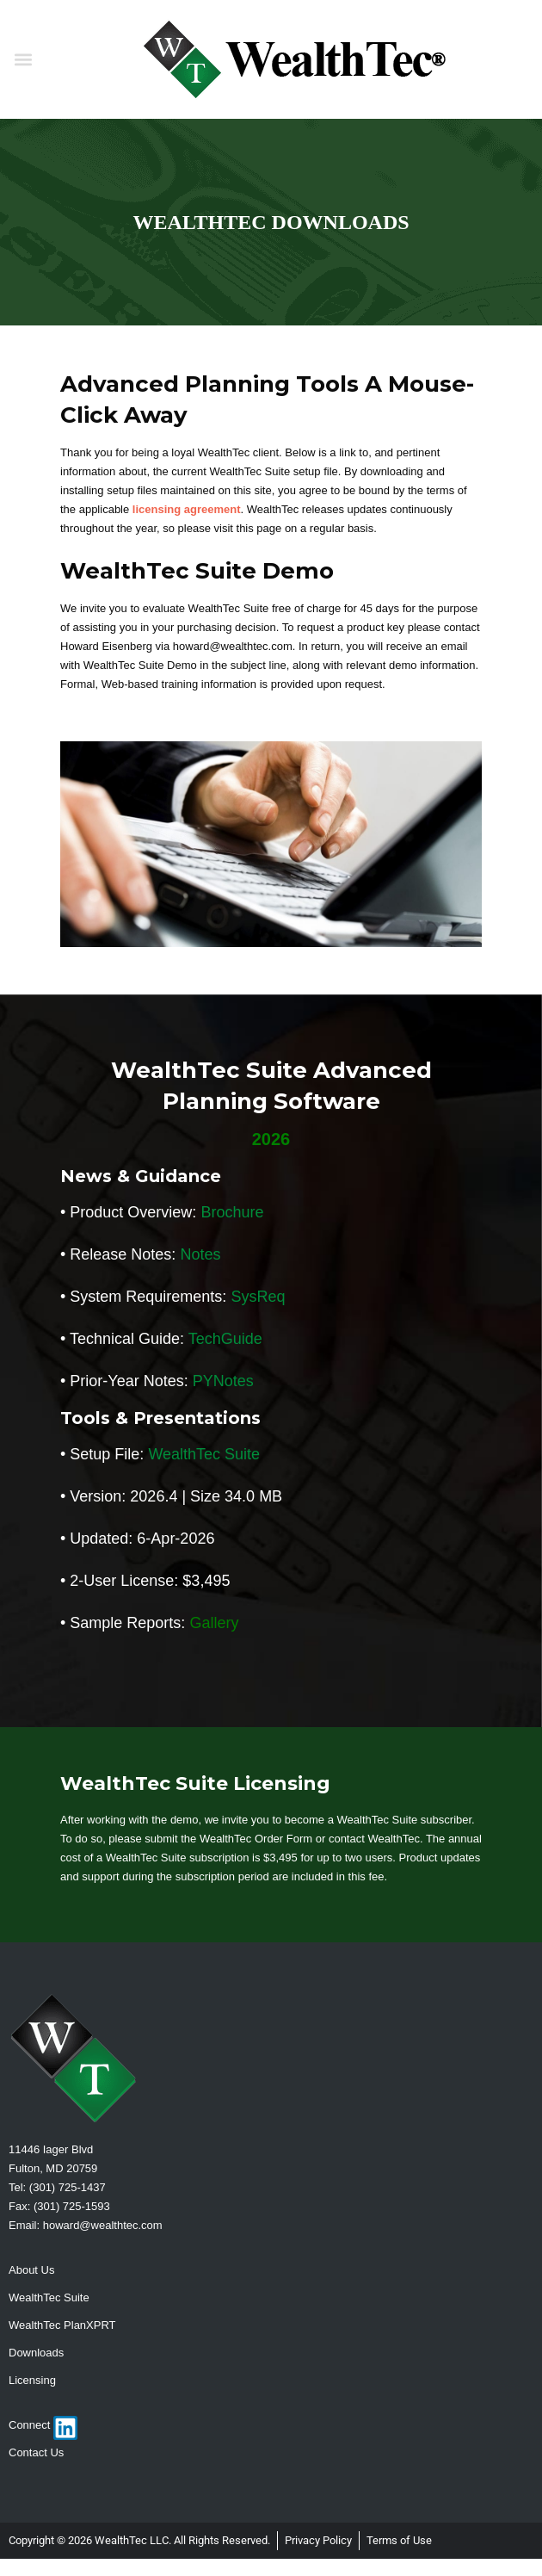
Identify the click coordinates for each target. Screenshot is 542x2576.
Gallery (213, 1623)
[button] (23, 60)
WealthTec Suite (204, 1454)
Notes (200, 1254)
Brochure (231, 1212)
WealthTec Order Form (256, 1838)
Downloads (36, 2352)
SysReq (258, 1296)
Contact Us (36, 2452)
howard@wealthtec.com (103, 2225)
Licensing (32, 2380)
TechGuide (225, 1338)
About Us (31, 2269)
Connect (29, 2424)
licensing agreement (186, 509)
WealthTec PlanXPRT (62, 2325)
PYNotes (223, 1381)
